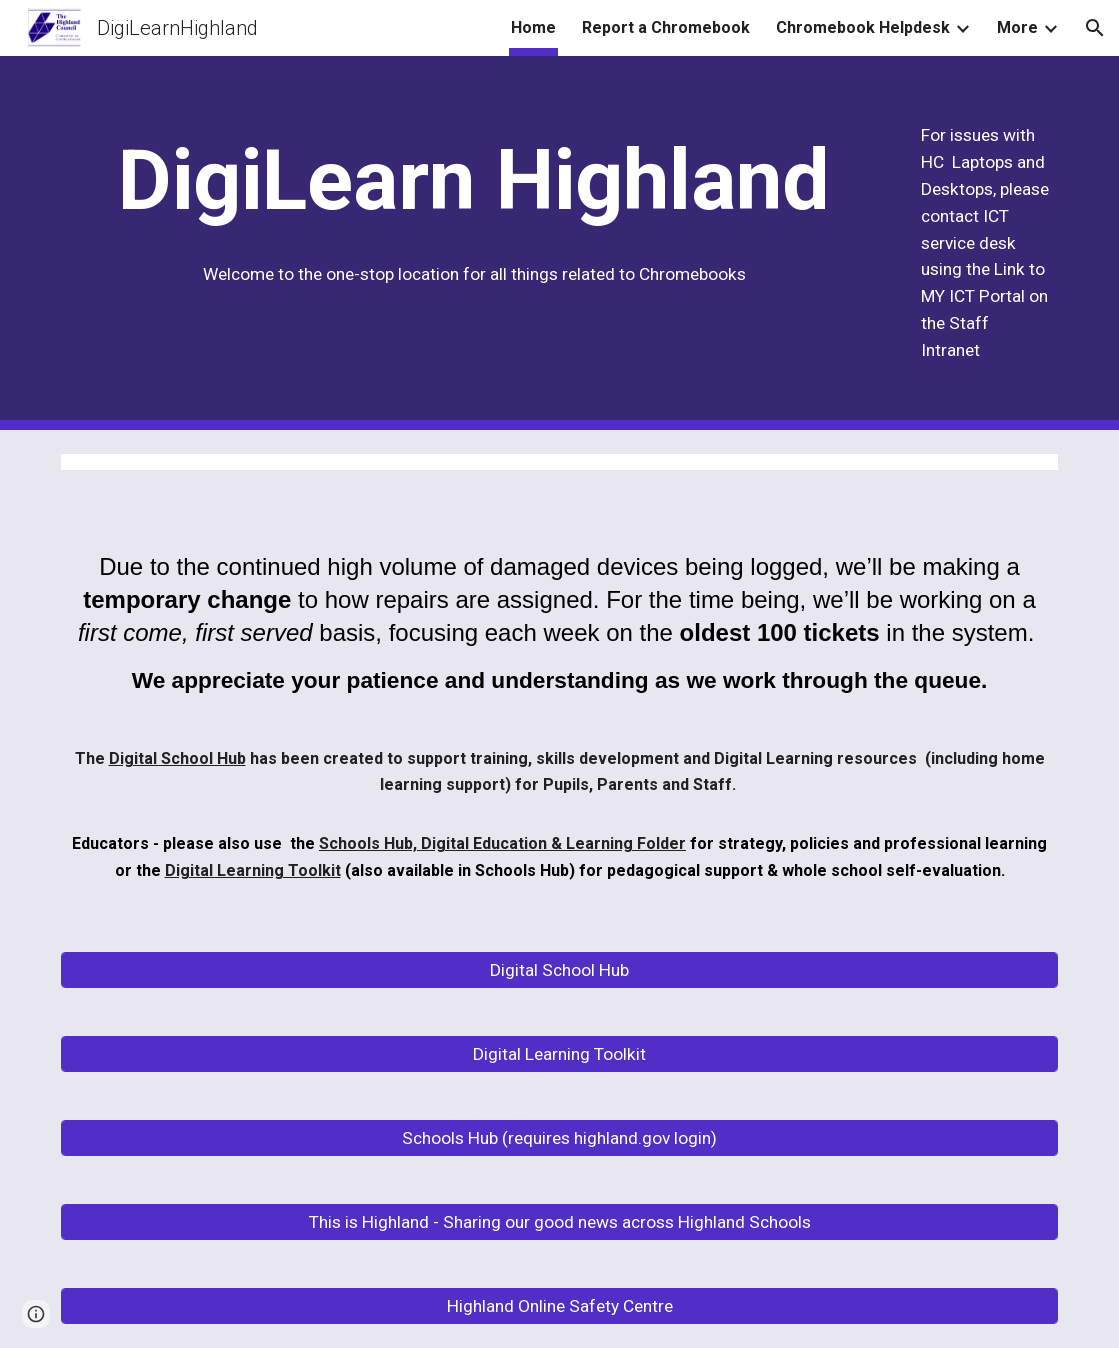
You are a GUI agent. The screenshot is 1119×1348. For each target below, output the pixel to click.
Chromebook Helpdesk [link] (863, 27)
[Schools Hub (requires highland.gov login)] (559, 1138)
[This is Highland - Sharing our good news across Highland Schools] (559, 1222)
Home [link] (533, 27)
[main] (474, 180)
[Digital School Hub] (559, 970)
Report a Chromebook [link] (666, 27)
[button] (1095, 28)
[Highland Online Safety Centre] (559, 1306)
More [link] (1017, 27)
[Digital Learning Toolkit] (559, 1054)
